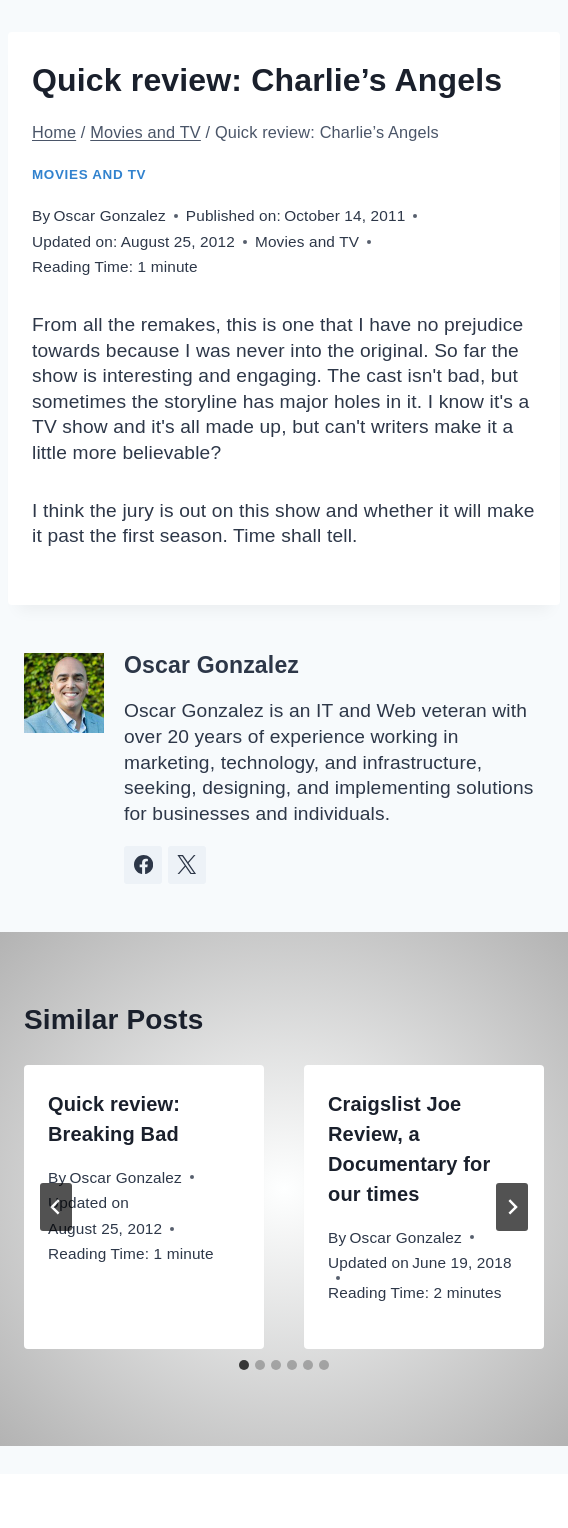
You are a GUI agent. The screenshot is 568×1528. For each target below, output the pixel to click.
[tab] (244, 1365)
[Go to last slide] (56, 1207)
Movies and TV (89, 174)
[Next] (512, 1207)
